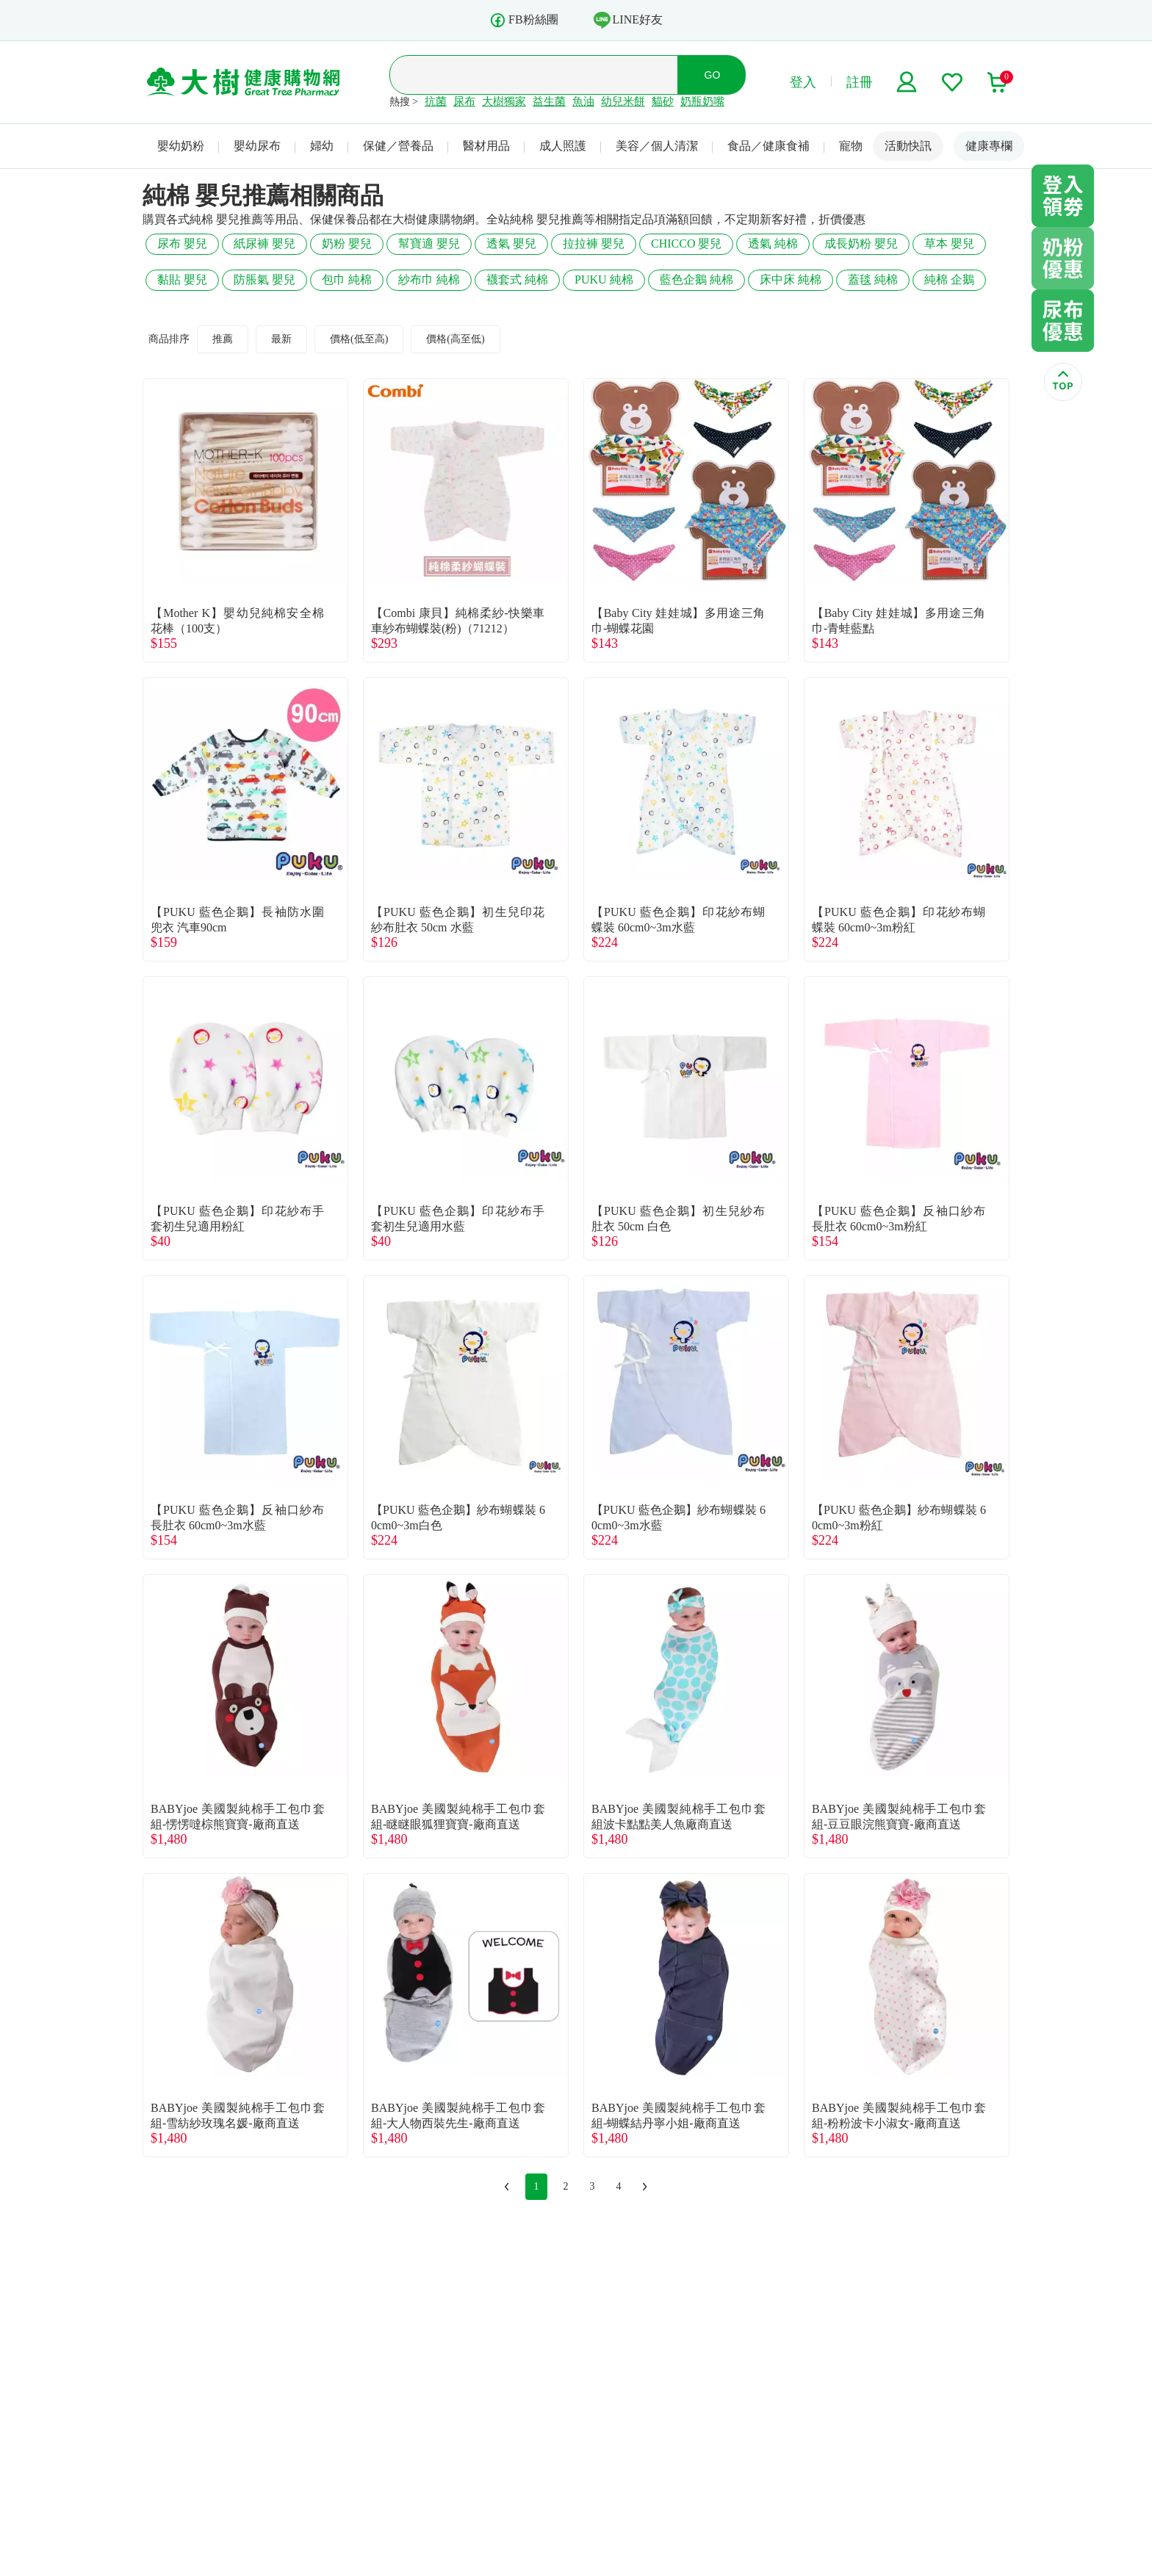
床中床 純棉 (790, 279)
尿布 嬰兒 (182, 243)
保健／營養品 (398, 146)
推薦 (222, 338)
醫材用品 (486, 146)
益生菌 (549, 101)
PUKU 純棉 (604, 279)
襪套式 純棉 (517, 279)
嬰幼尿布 (257, 146)
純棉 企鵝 (949, 279)
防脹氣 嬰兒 (264, 279)
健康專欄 (988, 146)
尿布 (464, 101)
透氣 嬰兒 (511, 243)
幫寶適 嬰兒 (429, 243)
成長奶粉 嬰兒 (861, 243)
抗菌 (436, 101)
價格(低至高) (359, 338)
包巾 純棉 (347, 279)
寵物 (851, 146)
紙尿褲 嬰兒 (264, 243)
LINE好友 (628, 20)
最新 (281, 338)
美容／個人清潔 (657, 146)
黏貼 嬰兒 (182, 279)
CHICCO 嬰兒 (686, 243)
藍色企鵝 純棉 (696, 279)
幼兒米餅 (623, 101)
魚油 (583, 101)
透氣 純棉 (773, 243)
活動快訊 (908, 146)
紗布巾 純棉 (429, 279)
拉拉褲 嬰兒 (593, 243)
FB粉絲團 (523, 20)
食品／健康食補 (768, 146)
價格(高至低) (455, 338)
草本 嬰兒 (949, 243)
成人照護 (562, 146)
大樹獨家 (504, 101)
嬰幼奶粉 (180, 146)
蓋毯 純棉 (873, 279)
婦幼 (322, 146)
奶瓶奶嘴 (702, 101)
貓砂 (663, 101)
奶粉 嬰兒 (347, 243)
